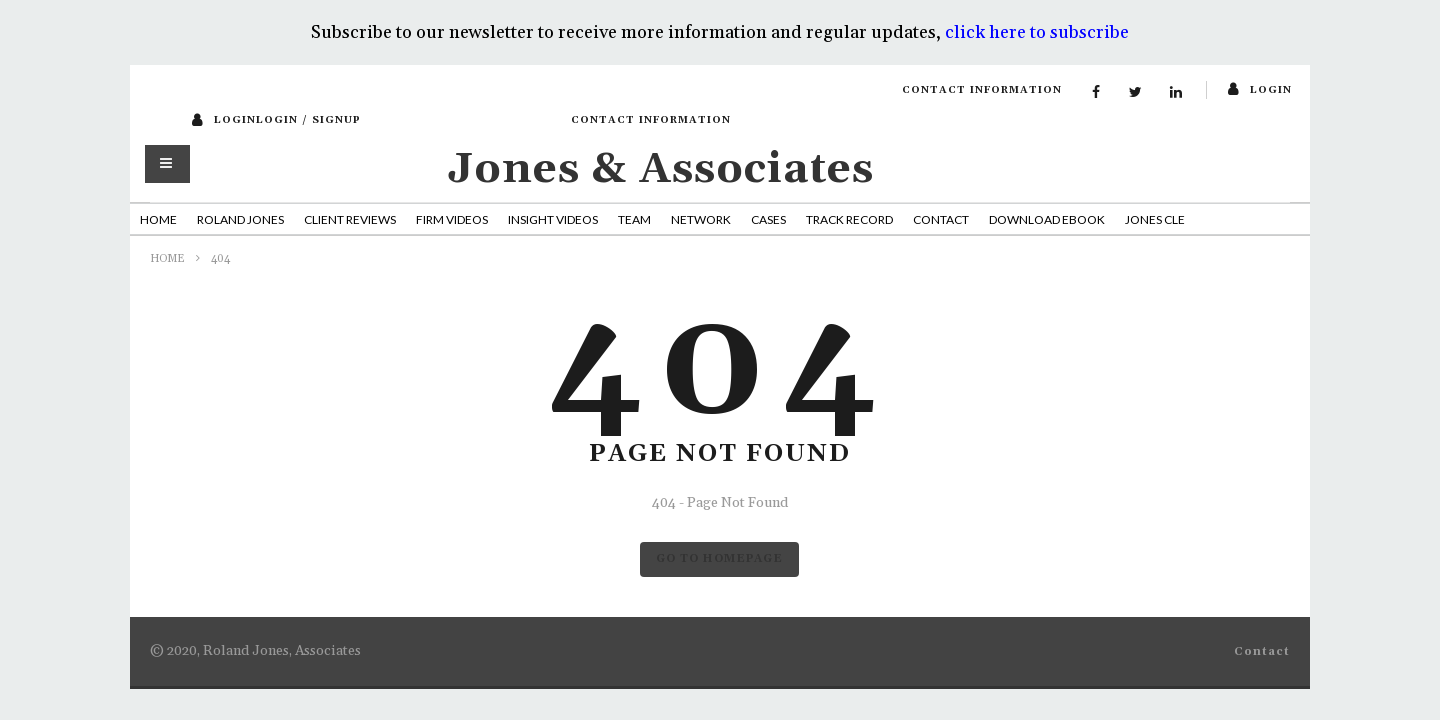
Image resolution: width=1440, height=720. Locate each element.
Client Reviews (350, 219)
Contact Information (982, 90)
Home (158, 219)
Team (634, 219)
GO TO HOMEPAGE (719, 559)
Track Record (849, 219)
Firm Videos (452, 219)
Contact (941, 219)
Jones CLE (1155, 219)
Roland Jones (240, 219)
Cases (768, 219)
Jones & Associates (661, 169)
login (1271, 90)
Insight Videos (553, 219)
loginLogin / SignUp (287, 120)
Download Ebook (1047, 219)
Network (701, 219)
